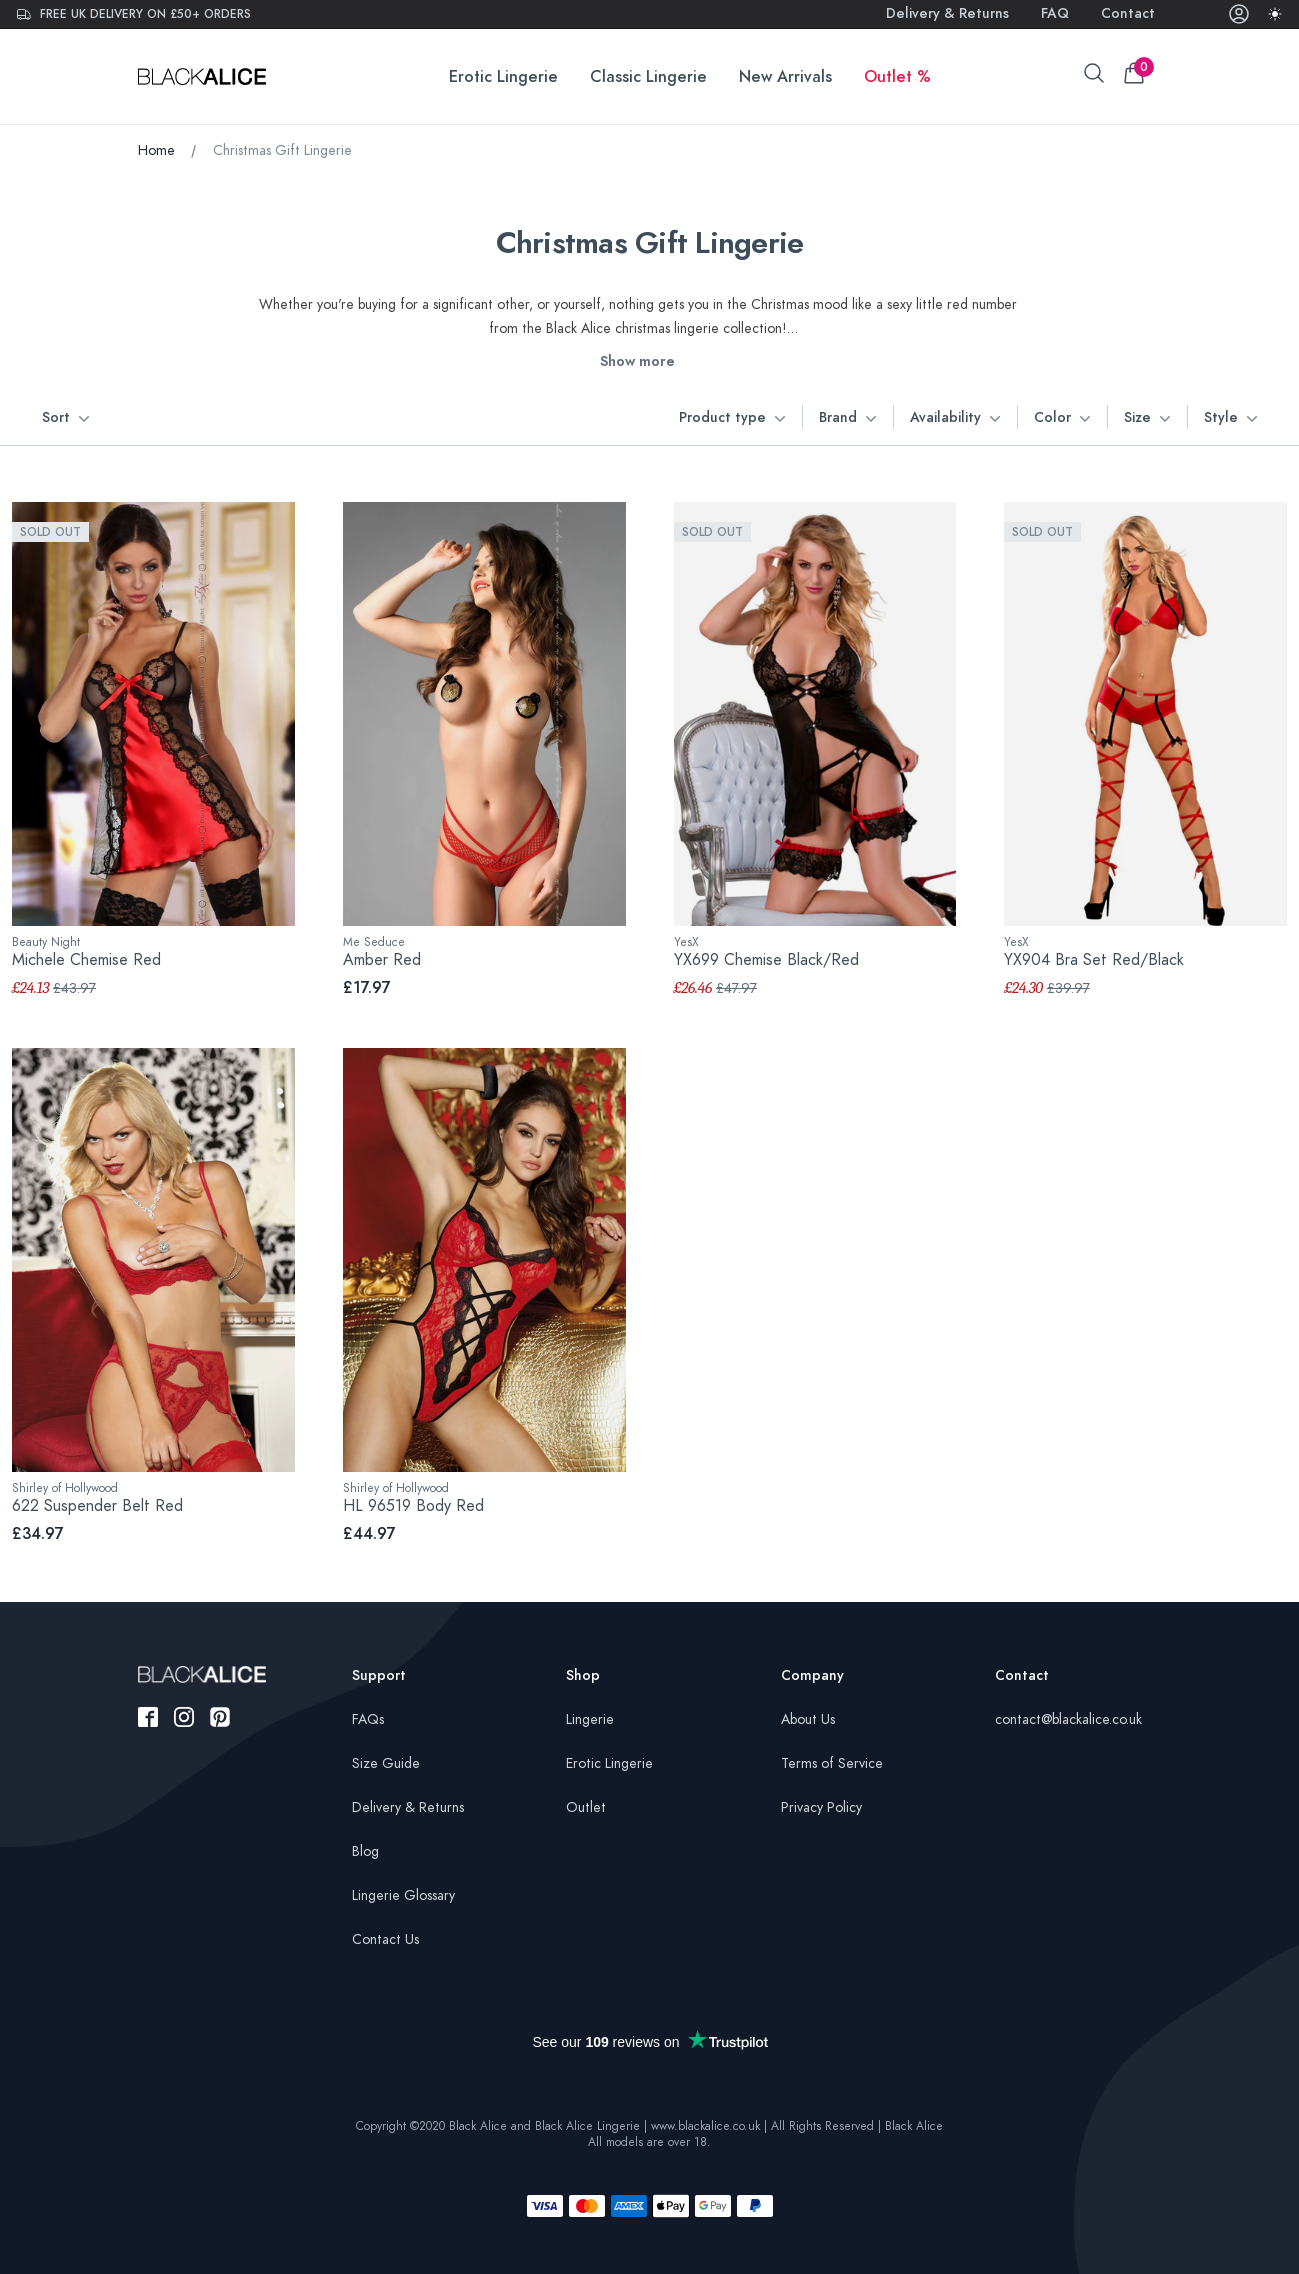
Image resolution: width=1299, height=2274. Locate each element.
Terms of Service (832, 1763)
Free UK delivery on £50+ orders (133, 14)
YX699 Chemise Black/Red (766, 960)
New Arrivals (785, 76)
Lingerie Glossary (403, 1895)
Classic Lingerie (648, 76)
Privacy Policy (821, 1807)
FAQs (368, 1719)
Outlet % (897, 76)
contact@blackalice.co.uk (1068, 1719)
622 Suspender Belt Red (97, 1506)
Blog (365, 1851)
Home (156, 150)
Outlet (586, 1807)
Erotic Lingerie (503, 76)
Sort (66, 418)
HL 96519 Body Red (413, 1506)
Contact (1128, 13)
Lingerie (590, 1719)
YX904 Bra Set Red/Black (1094, 960)
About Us (808, 1719)
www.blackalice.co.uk (705, 2126)
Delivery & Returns (947, 13)
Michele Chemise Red (86, 960)
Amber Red (382, 960)
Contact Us (385, 1939)
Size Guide (386, 1763)
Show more (637, 361)
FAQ (1055, 13)
